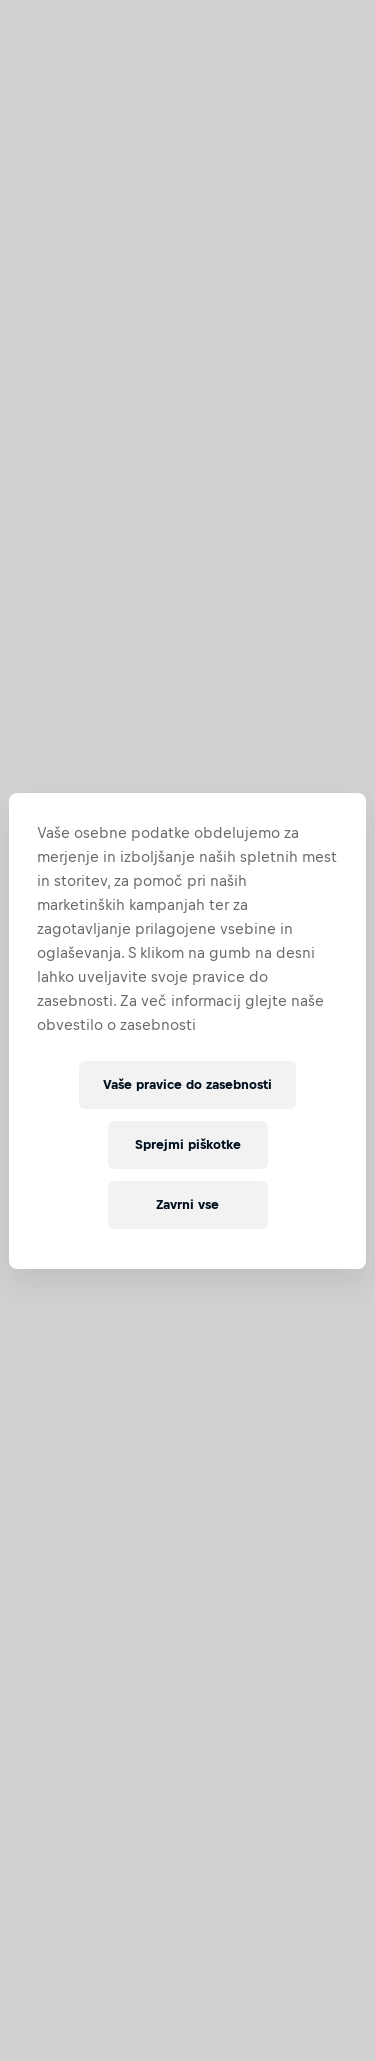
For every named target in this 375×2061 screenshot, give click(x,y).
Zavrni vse (187, 1204)
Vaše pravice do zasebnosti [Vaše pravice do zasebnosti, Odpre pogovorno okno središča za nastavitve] (187, 1084)
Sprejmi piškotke (188, 1144)
